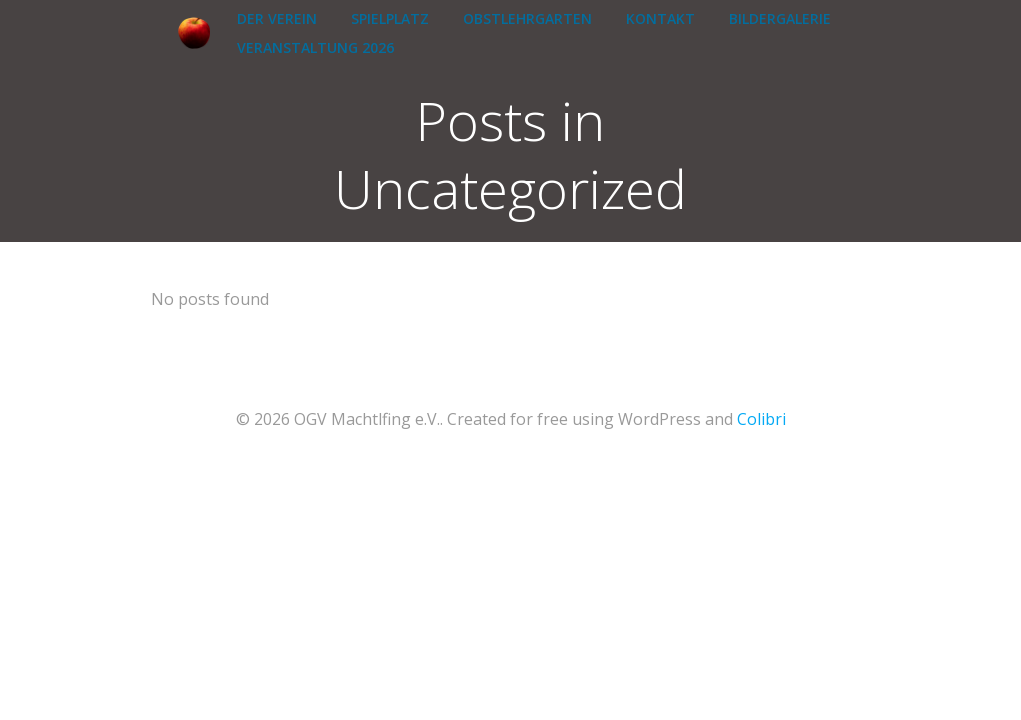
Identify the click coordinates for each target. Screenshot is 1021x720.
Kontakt (660, 18)
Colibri (761, 419)
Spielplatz (390, 18)
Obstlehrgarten (527, 18)
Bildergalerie (780, 18)
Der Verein (277, 18)
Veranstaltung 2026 (315, 47)
